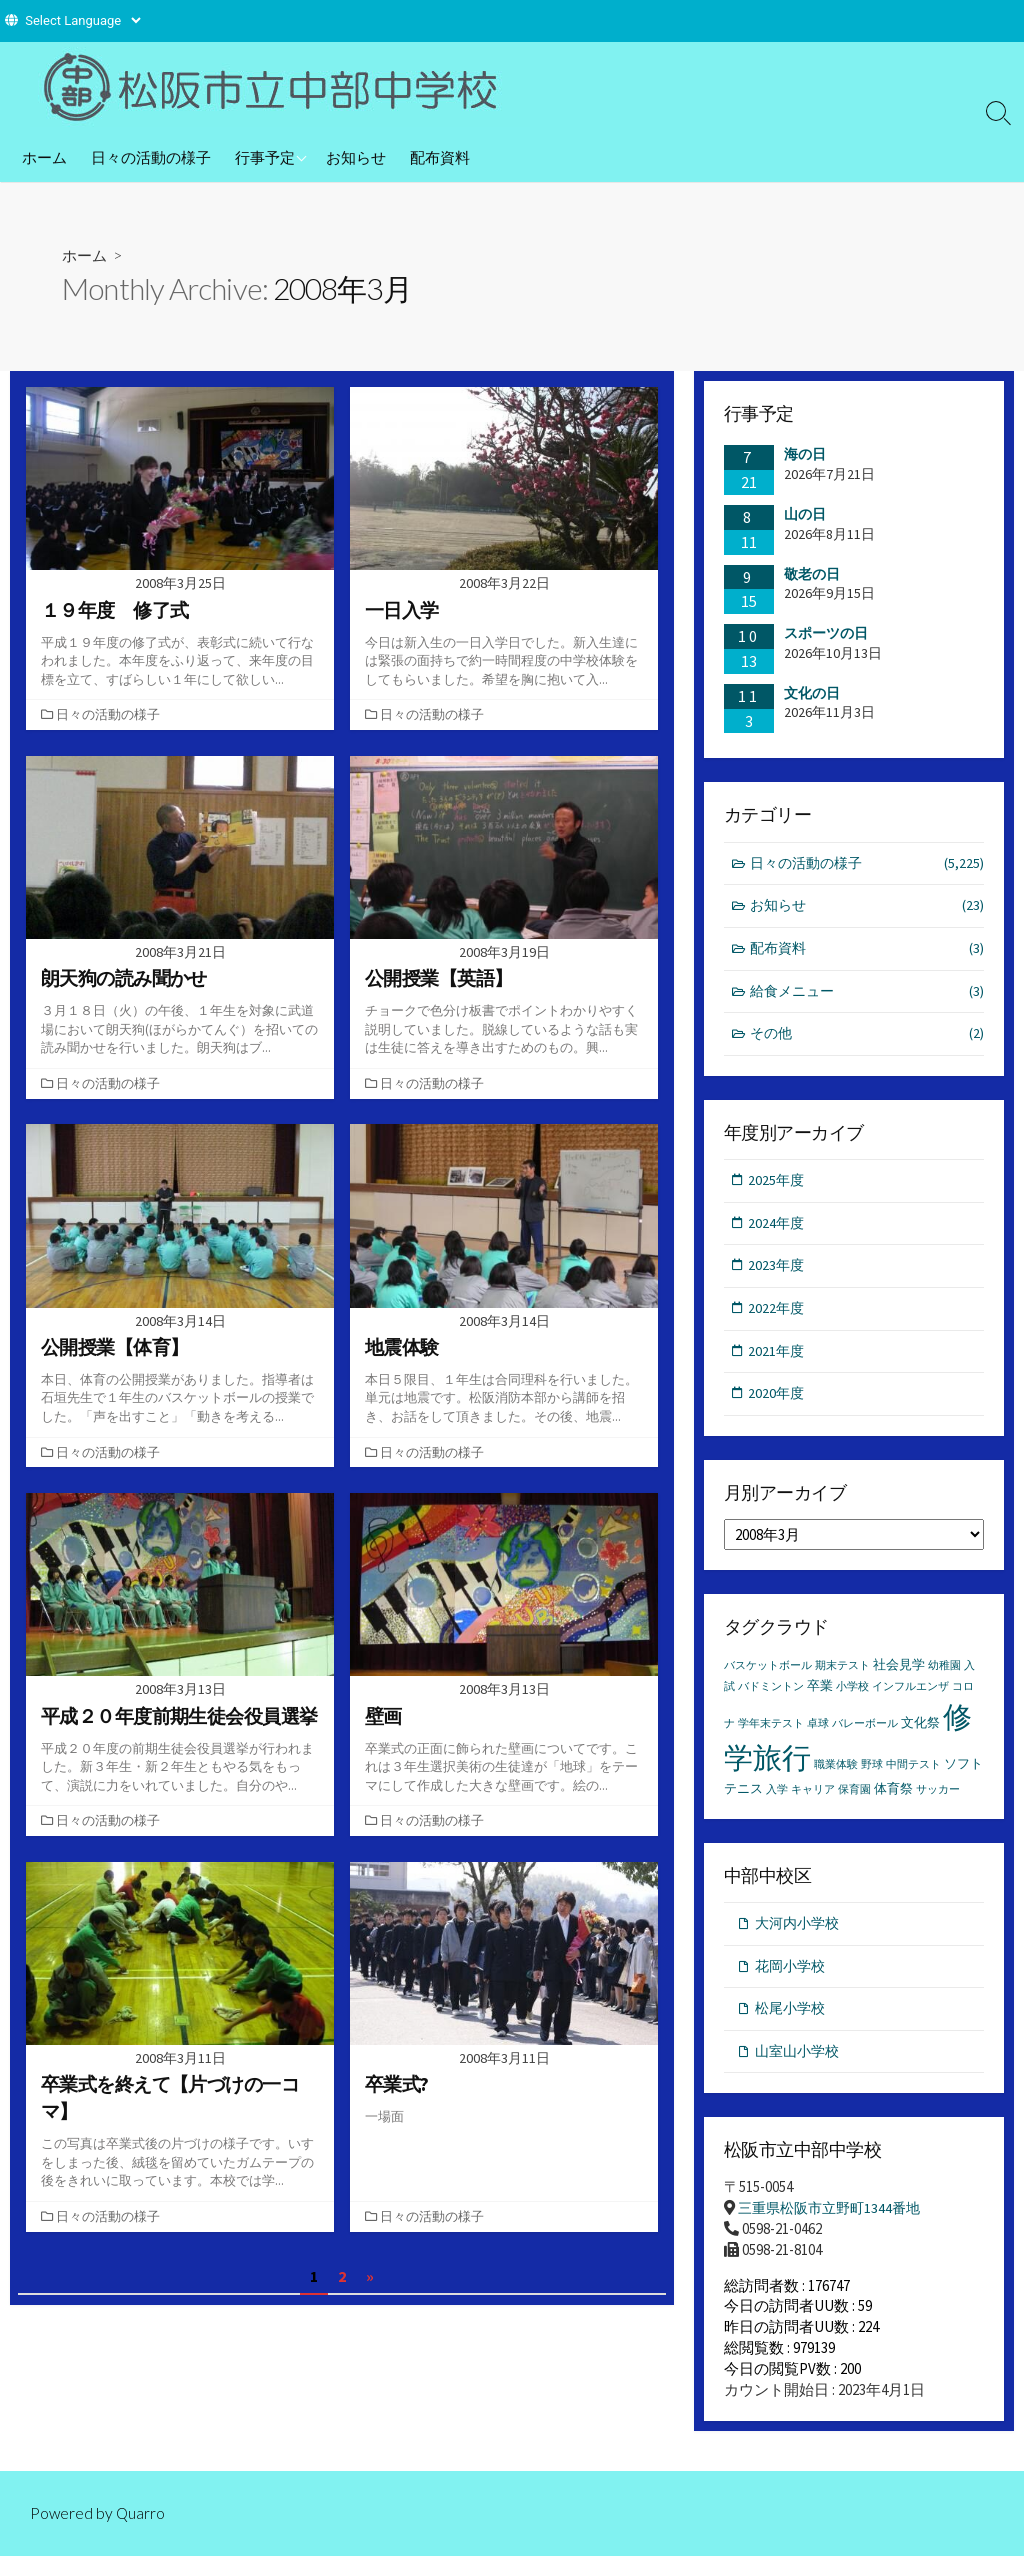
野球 (872, 1776)
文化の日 (812, 693)
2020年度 (778, 1404)
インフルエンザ (910, 1699)
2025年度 (778, 1186)
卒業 (820, 1698)
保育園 (854, 1802)
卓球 (818, 1735)
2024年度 (778, 1230)
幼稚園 (944, 1678)
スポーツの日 (826, 634)
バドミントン (771, 1699)
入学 (777, 1802)
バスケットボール (768, 1678)
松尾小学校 (792, 2023)
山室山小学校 (800, 2067)
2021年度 (778, 1360)
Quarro (142, 2531)
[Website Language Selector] (82, 20)
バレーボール (865, 1735)
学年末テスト (771, 1735)
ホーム (44, 157)
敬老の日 (812, 574)
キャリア (813, 1802)
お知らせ (356, 157)
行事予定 (265, 157)
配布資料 (440, 157)
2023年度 (778, 1273)
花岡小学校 (792, 1979)
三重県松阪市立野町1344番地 (834, 2225)
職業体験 (836, 1776)
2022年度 (778, 1317)
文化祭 (920, 1734)
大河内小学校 (800, 1936)
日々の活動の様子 (151, 157)
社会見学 (899, 1677)
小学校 (852, 1699)
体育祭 (893, 1801)
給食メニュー (867, 995)
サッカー (938, 1802)
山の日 (805, 514)
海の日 (805, 455)
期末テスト (842, 1678)
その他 (867, 1039)
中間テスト (913, 1776)
